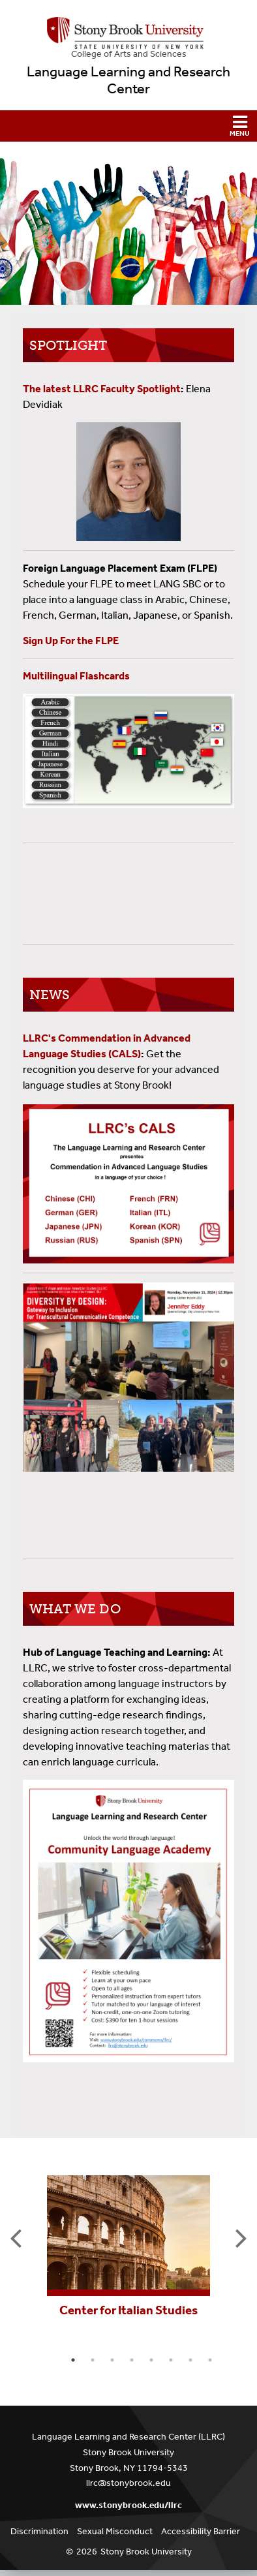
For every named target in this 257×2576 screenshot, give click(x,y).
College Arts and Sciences (129, 53)
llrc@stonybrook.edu (128, 2483)
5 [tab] (151, 2360)
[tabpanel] (129, 2245)
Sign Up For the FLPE (71, 640)
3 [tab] (112, 2360)
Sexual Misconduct (115, 2531)
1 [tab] (73, 2360)
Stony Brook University (146, 2551)
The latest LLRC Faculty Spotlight (102, 388)
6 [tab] (170, 2360)
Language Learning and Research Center (128, 80)
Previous (16, 2237)
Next (241, 2237)
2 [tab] (92, 2360)
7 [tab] (190, 2360)
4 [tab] (131, 2360)
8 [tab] (210, 2360)
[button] (128, 126)
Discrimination (39, 2531)
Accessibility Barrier (200, 2531)
